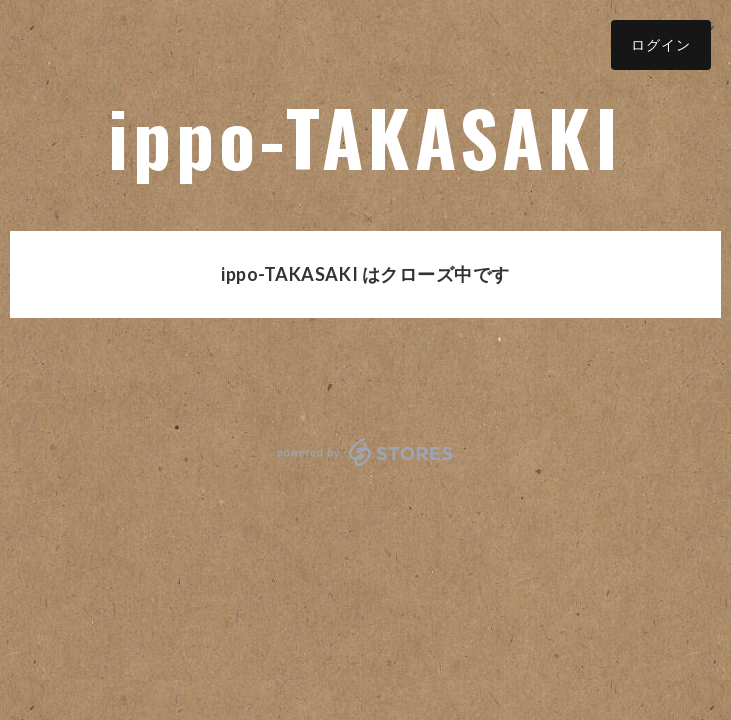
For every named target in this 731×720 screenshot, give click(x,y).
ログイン (661, 44)
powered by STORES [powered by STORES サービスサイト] (365, 452)
